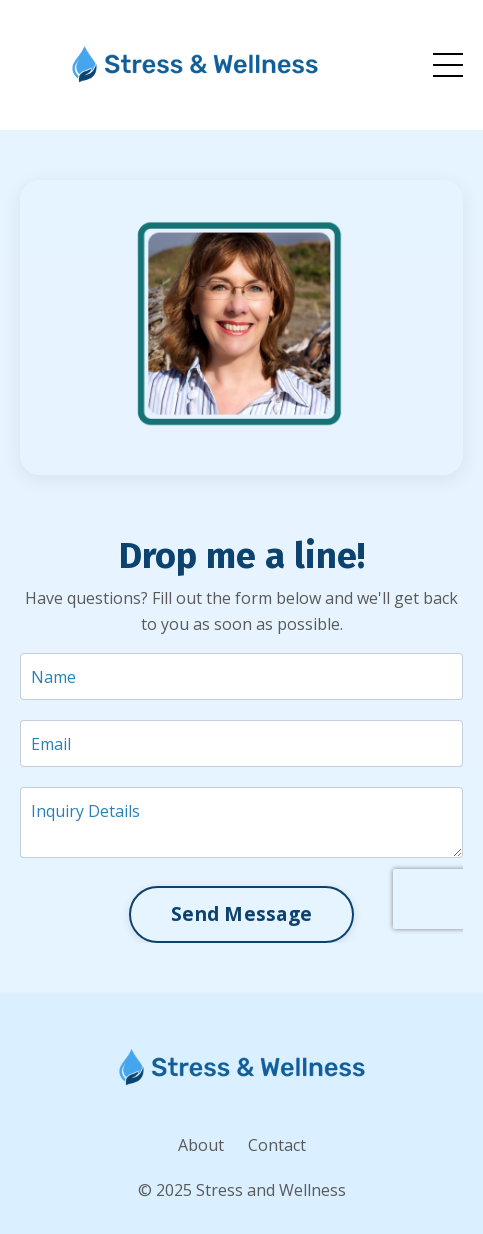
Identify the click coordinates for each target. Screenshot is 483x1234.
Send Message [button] (241, 913)
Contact (277, 1145)
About (201, 1145)
